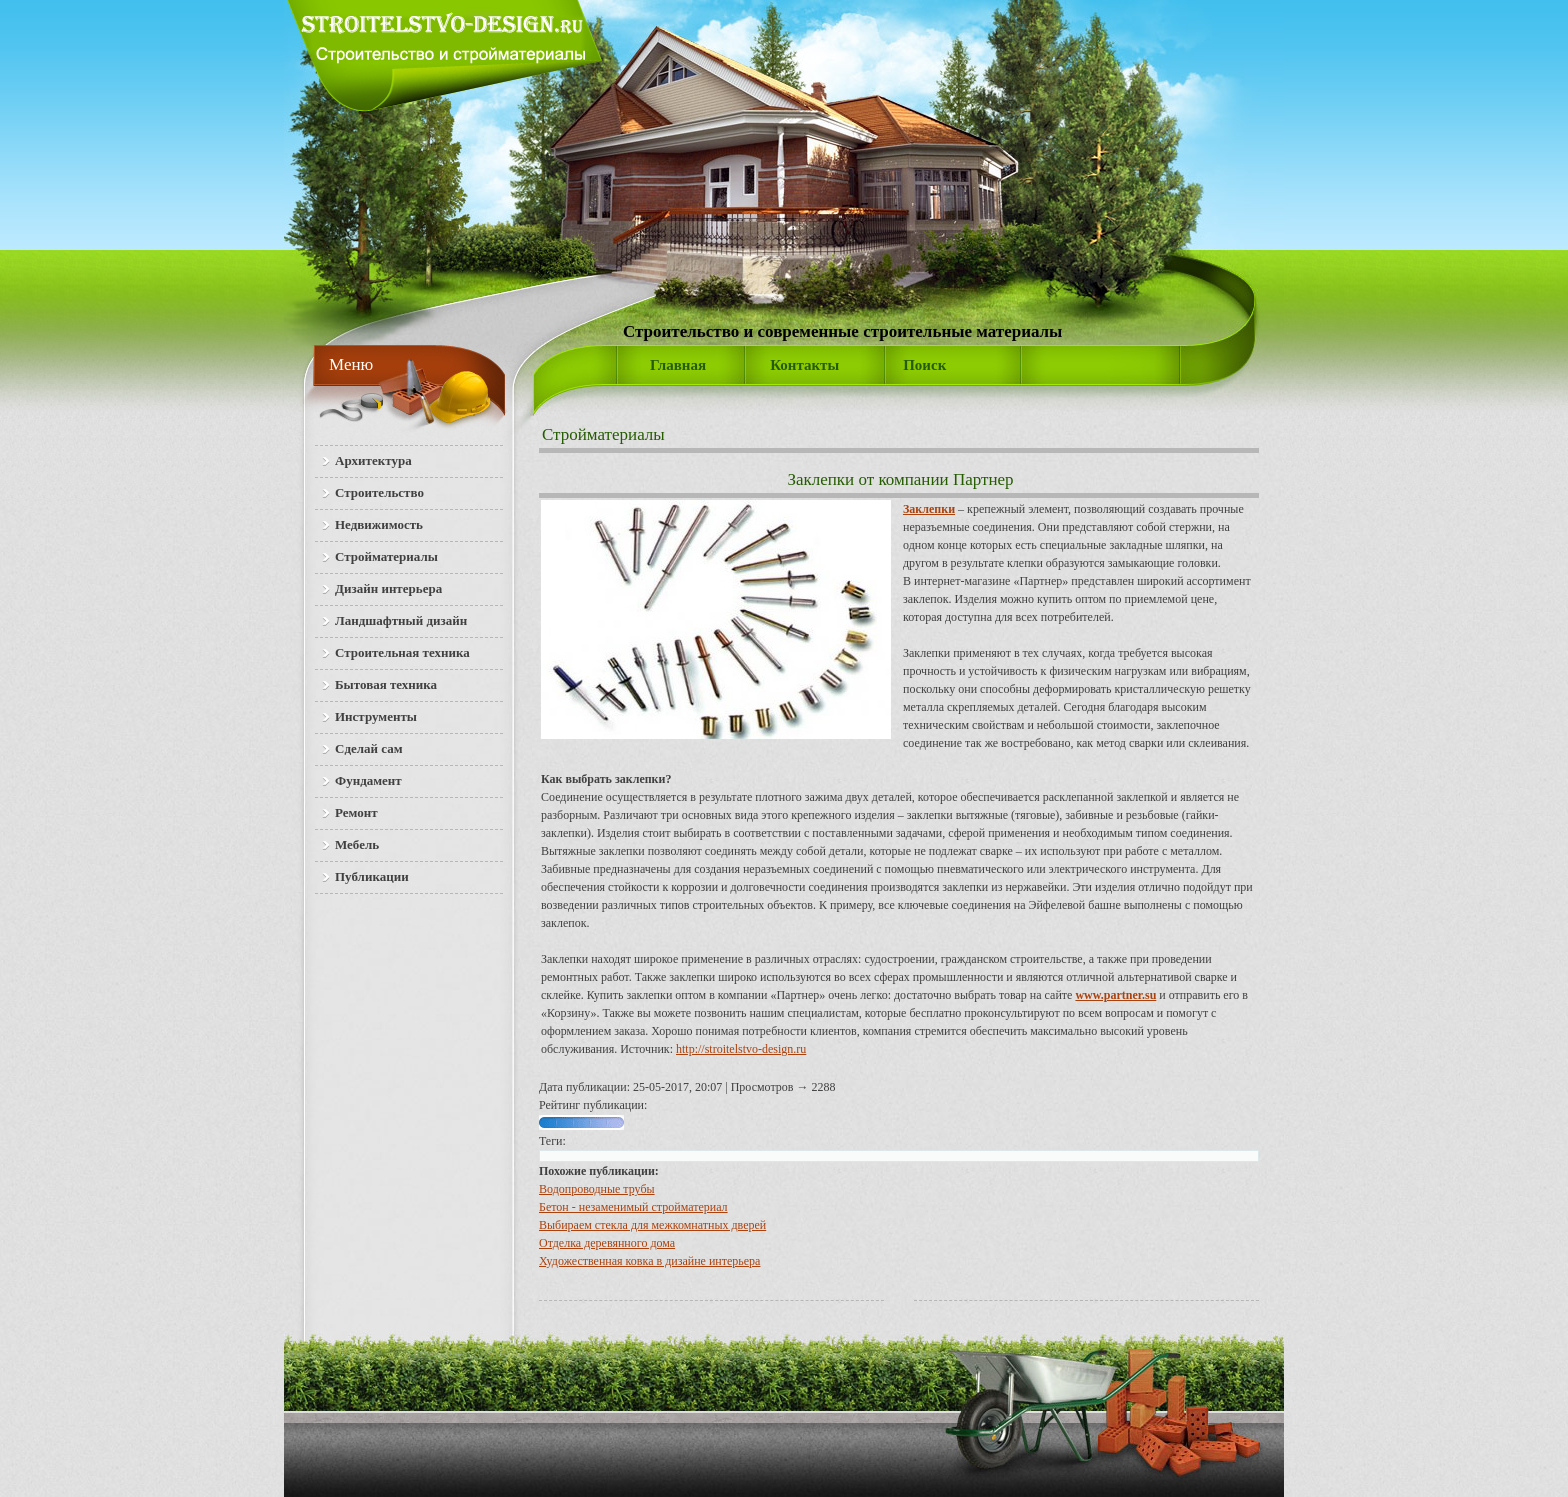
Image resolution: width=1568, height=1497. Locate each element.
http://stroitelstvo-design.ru (741, 1049)
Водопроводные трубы (597, 1189)
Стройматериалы (603, 434)
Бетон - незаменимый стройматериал (633, 1207)
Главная (678, 365)
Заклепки (929, 509)
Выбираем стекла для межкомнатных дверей (652, 1225)
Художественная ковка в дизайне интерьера (649, 1261)
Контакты (804, 365)
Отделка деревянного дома (607, 1243)
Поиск (924, 365)
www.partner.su (1115, 995)
